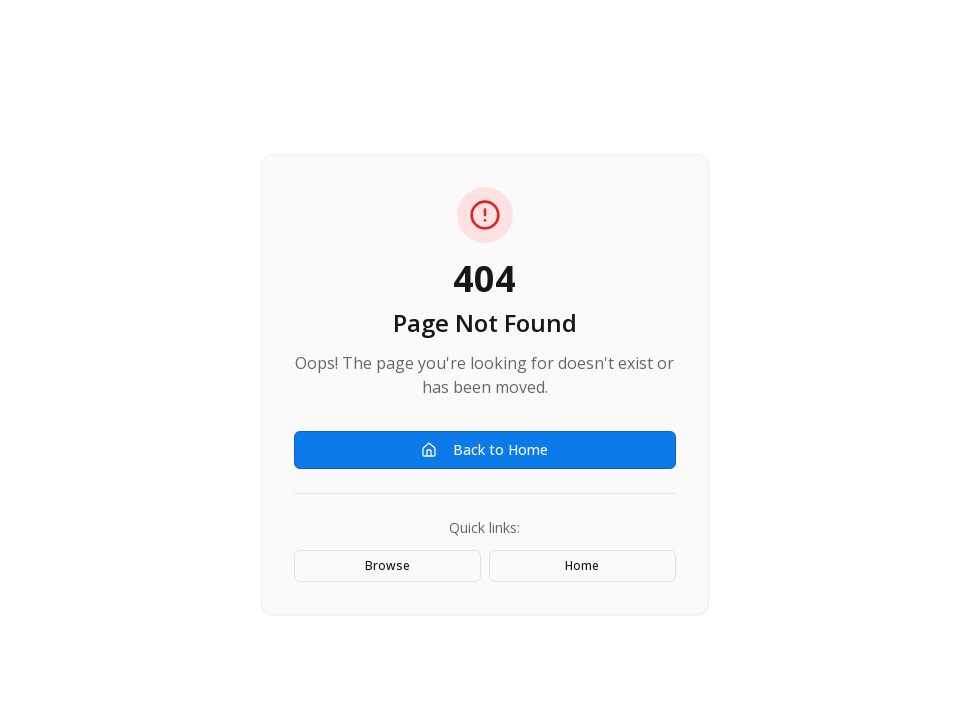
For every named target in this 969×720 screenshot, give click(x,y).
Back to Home (484, 449)
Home (582, 565)
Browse (387, 565)
